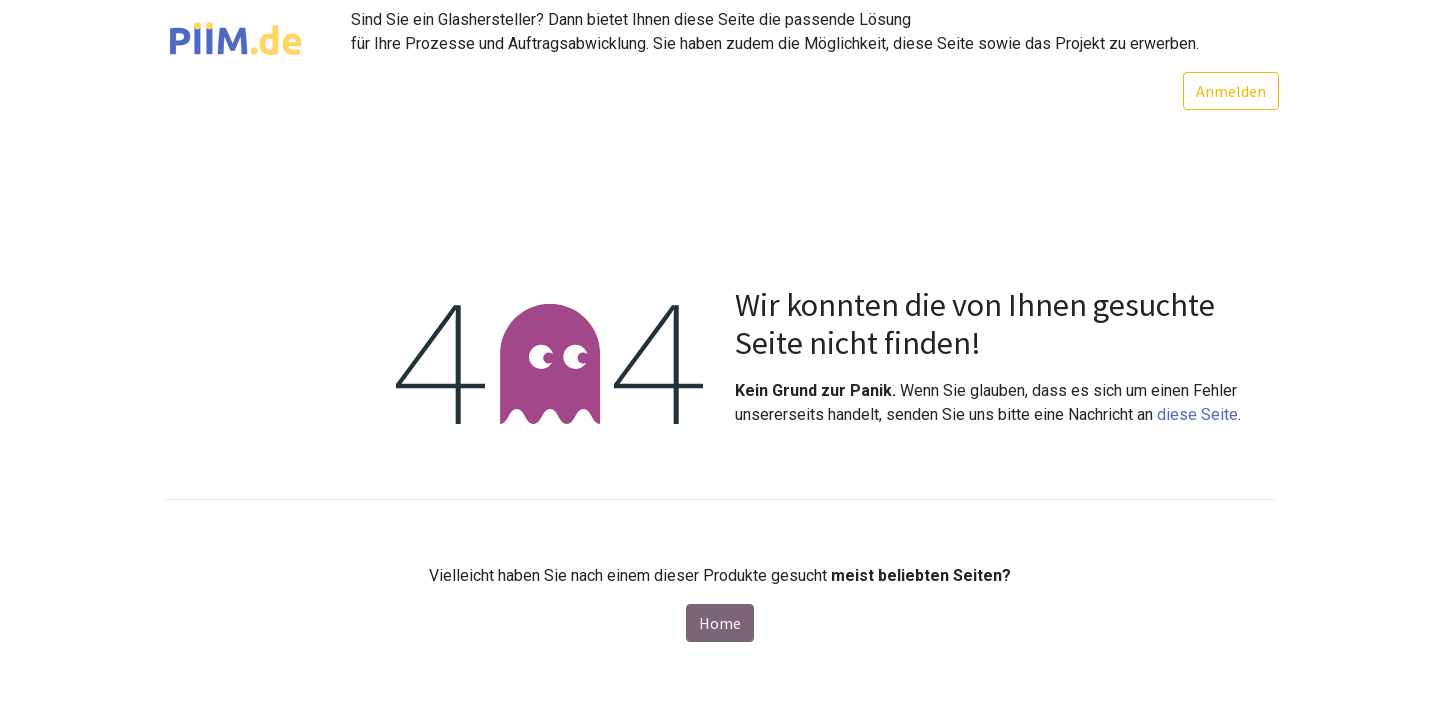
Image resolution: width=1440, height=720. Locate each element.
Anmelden (1227, 91)
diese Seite (1197, 414)
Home (720, 623)
